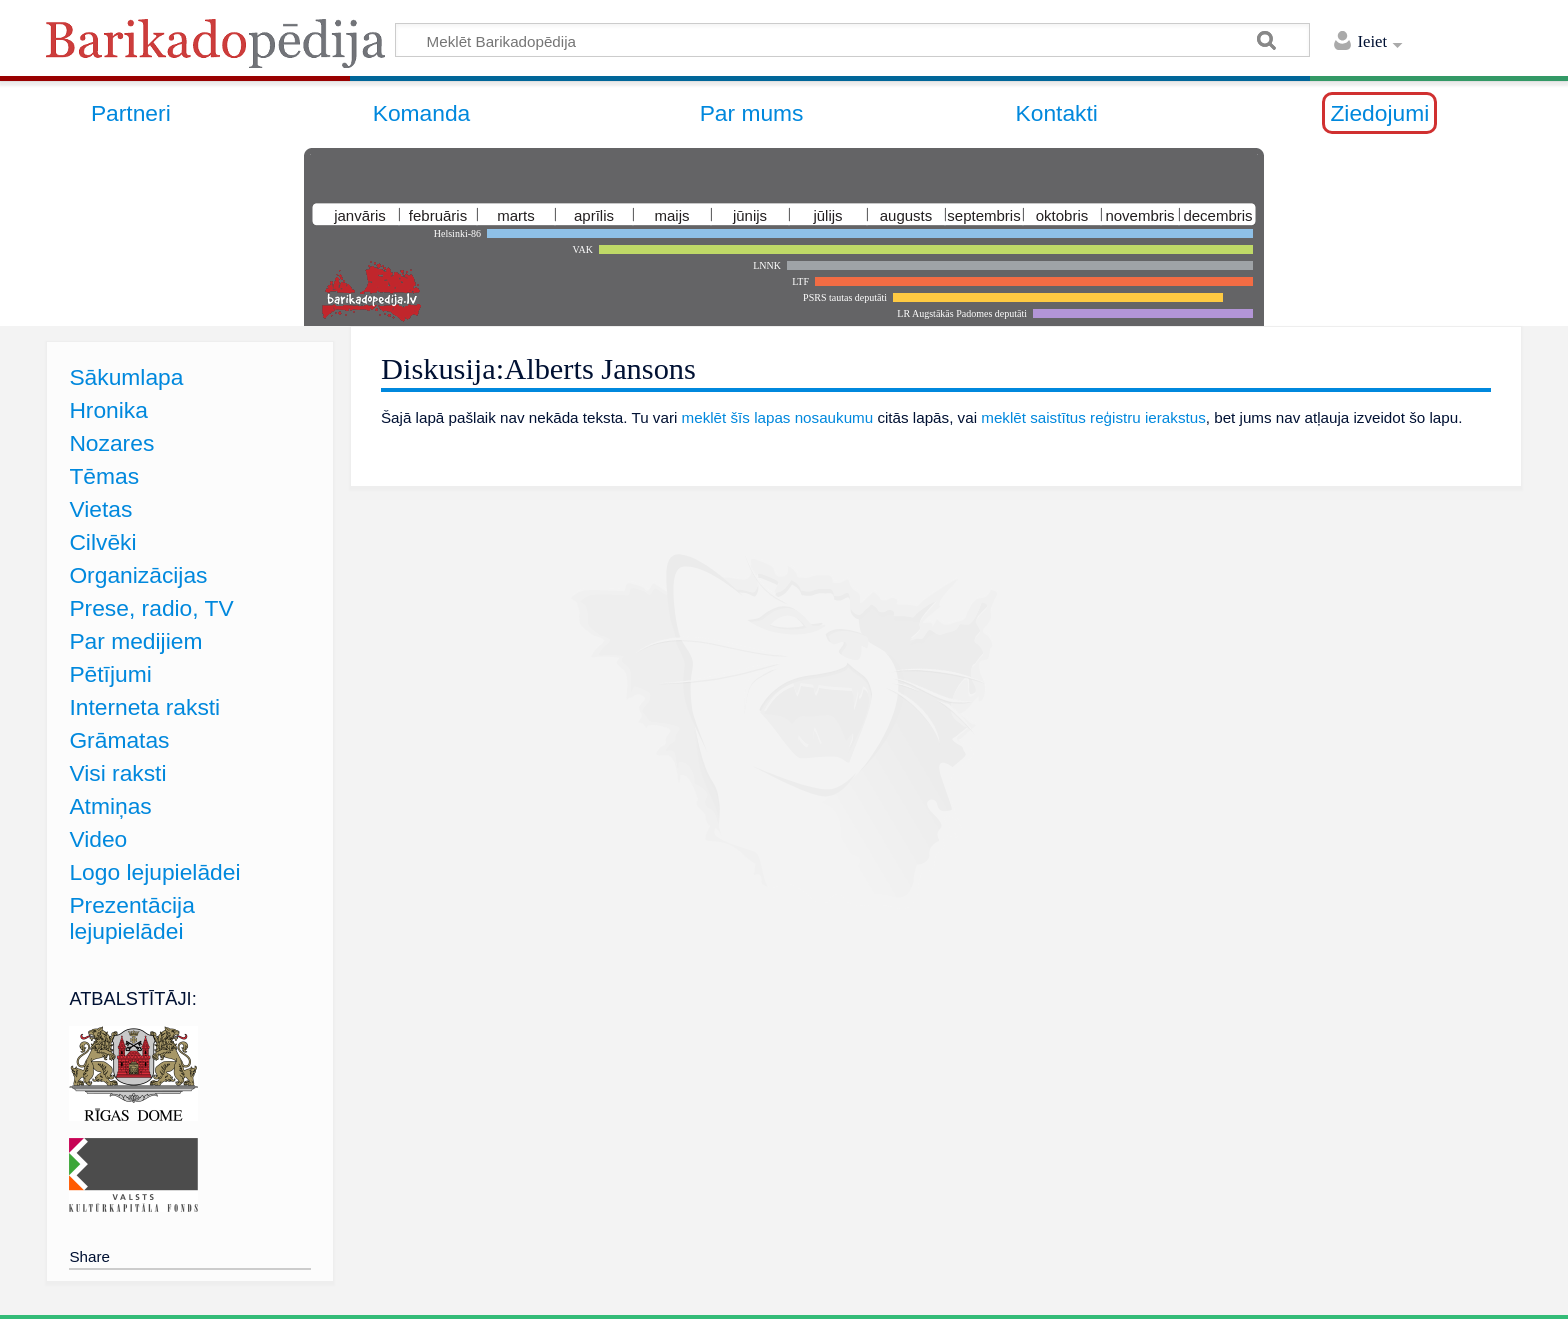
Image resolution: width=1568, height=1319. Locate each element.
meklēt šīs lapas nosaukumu (778, 417)
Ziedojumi (1379, 113)
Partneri (131, 113)
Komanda (422, 113)
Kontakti (1057, 113)
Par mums (752, 113)
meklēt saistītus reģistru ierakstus (1093, 417)
